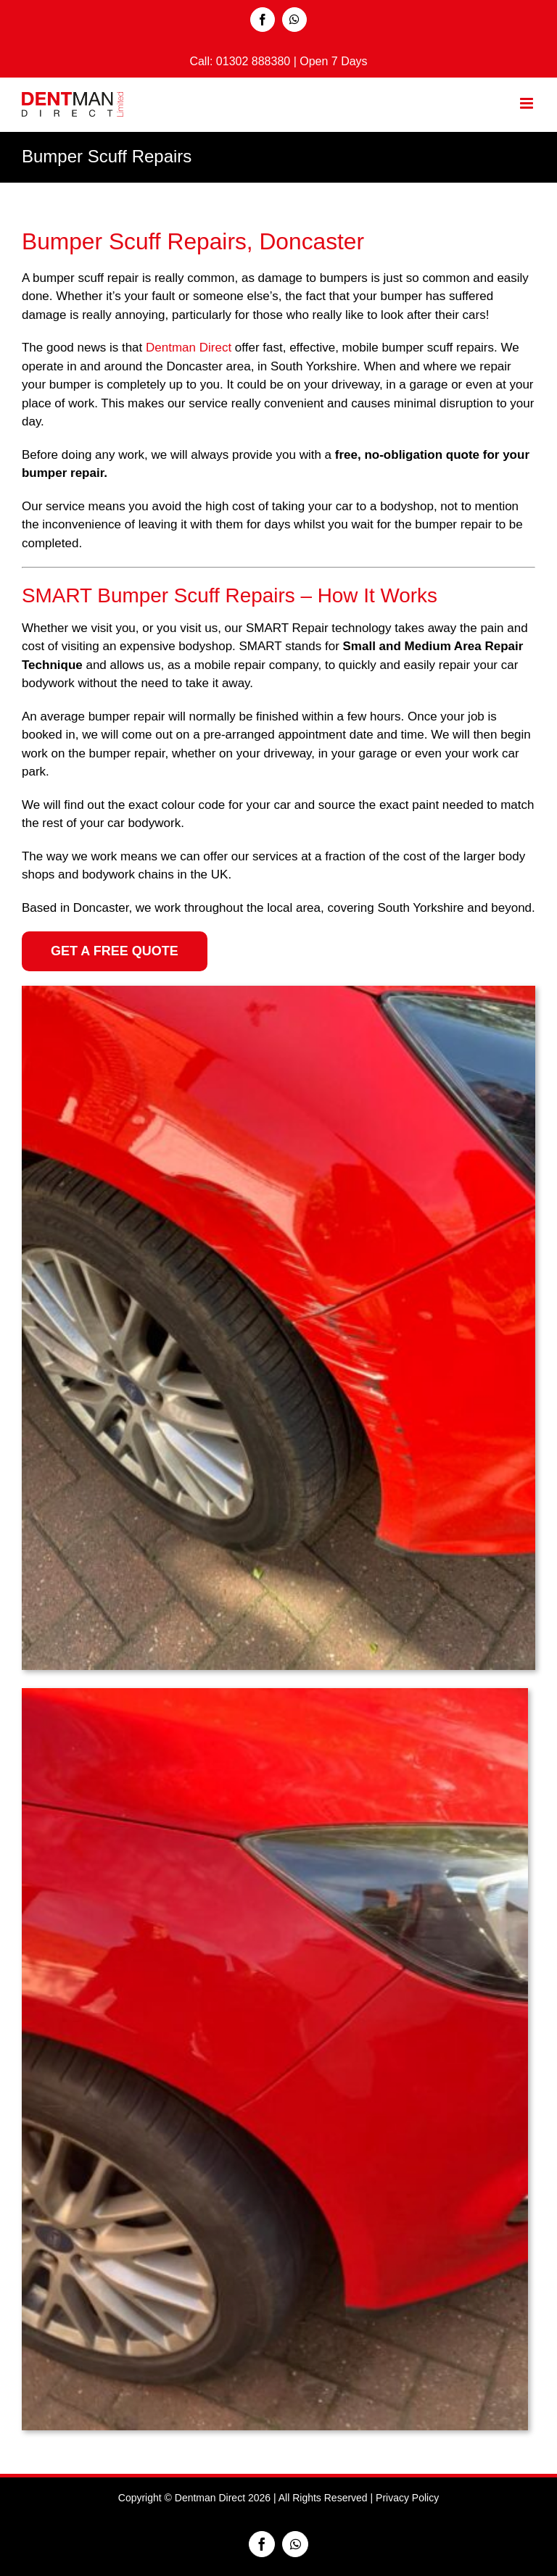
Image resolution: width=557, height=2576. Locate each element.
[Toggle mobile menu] (527, 103)
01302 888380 (255, 61)
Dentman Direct (188, 347)
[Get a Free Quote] (114, 951)
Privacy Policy (407, 2498)
